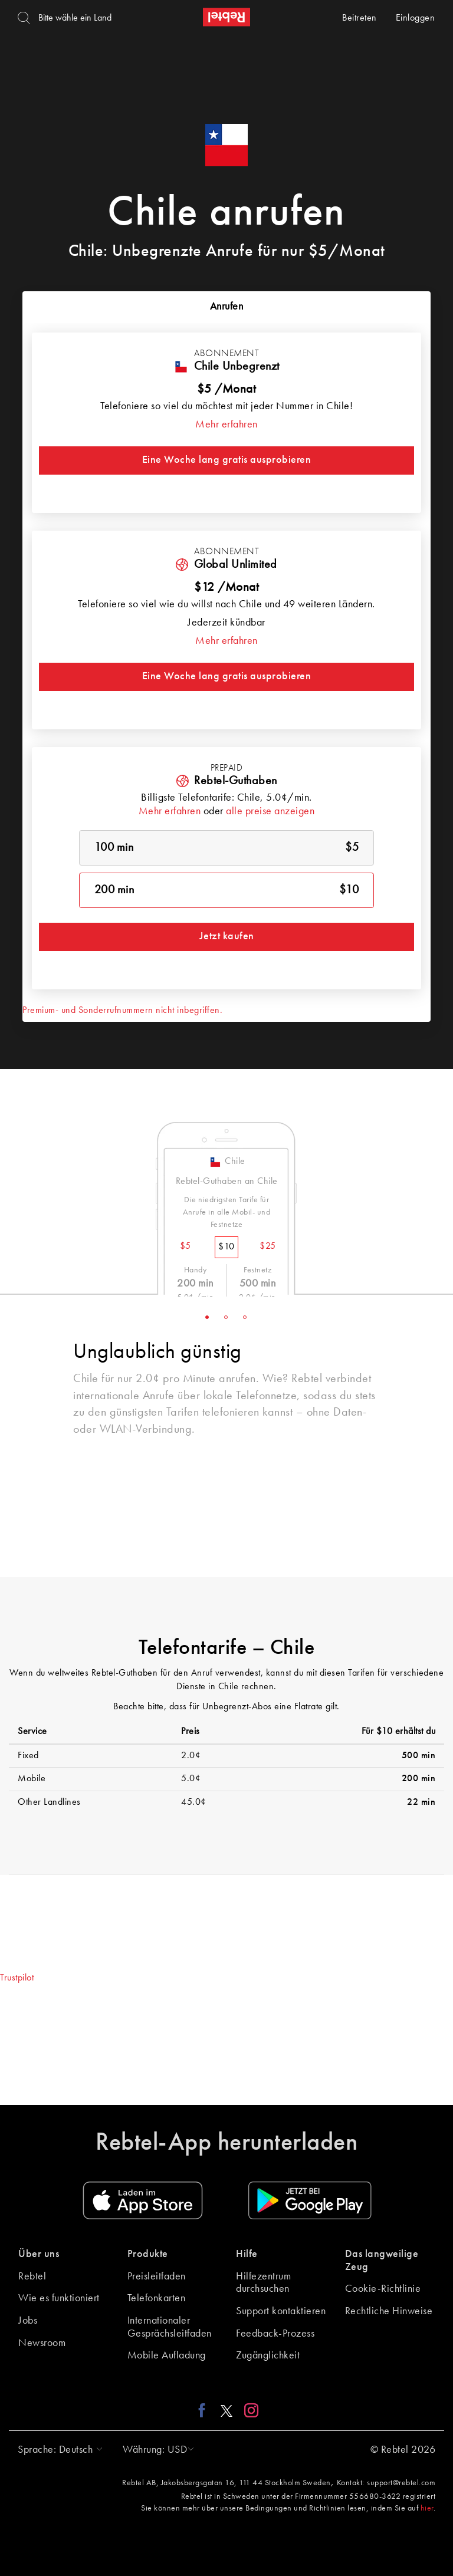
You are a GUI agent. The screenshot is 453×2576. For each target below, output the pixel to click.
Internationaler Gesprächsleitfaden (169, 2327)
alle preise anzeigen (270, 811)
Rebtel (32, 2276)
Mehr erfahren (226, 424)
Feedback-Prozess (275, 2333)
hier (427, 2508)
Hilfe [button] (247, 2254)
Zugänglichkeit (268, 2355)
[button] (57, 2450)
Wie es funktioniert (59, 2298)
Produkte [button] (147, 2254)
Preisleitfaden (156, 2276)
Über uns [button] (38, 2254)
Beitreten (359, 18)
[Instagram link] (248, 2410)
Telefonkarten (156, 2298)
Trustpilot (17, 1978)
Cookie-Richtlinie (383, 2289)
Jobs (27, 2320)
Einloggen (415, 18)
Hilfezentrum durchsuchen (263, 2283)
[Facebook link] (205, 2410)
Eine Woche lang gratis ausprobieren (226, 460)
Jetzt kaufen (226, 936)
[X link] (226, 2410)
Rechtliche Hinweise (389, 2311)
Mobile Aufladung (166, 2355)
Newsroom (41, 2343)
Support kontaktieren (281, 2311)
